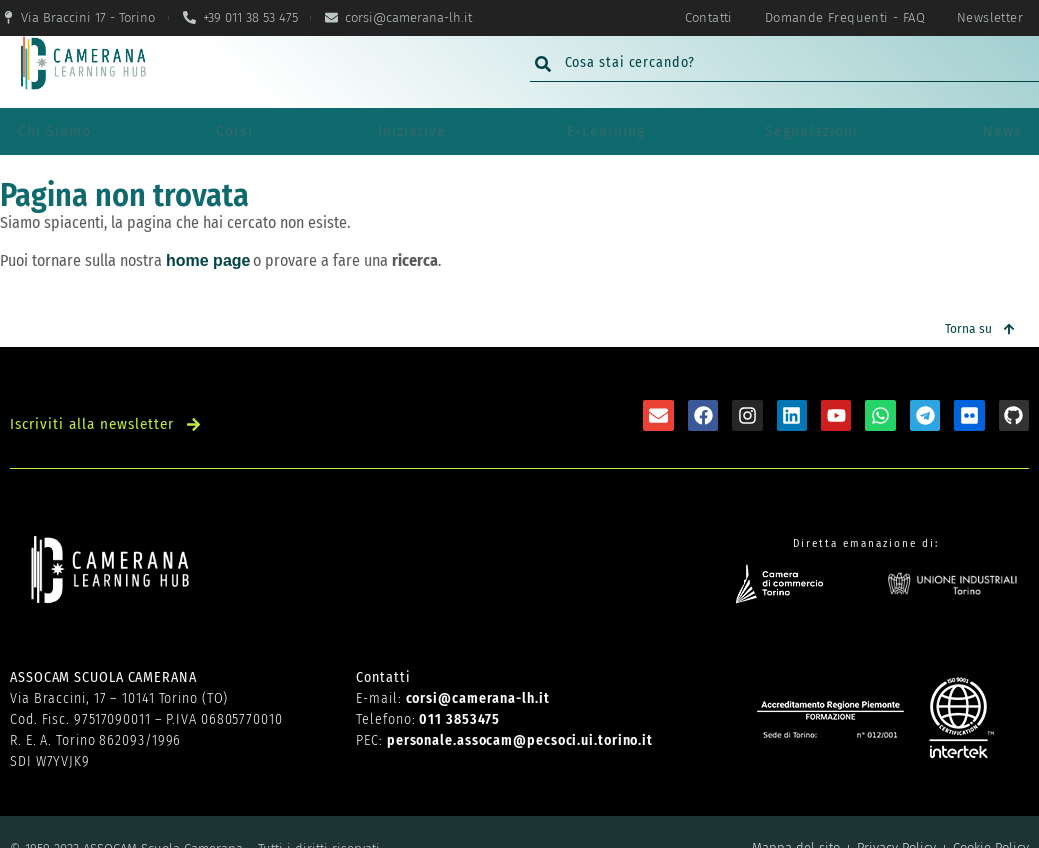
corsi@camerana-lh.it (478, 666)
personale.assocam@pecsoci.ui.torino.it (520, 708)
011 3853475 (459, 687)
